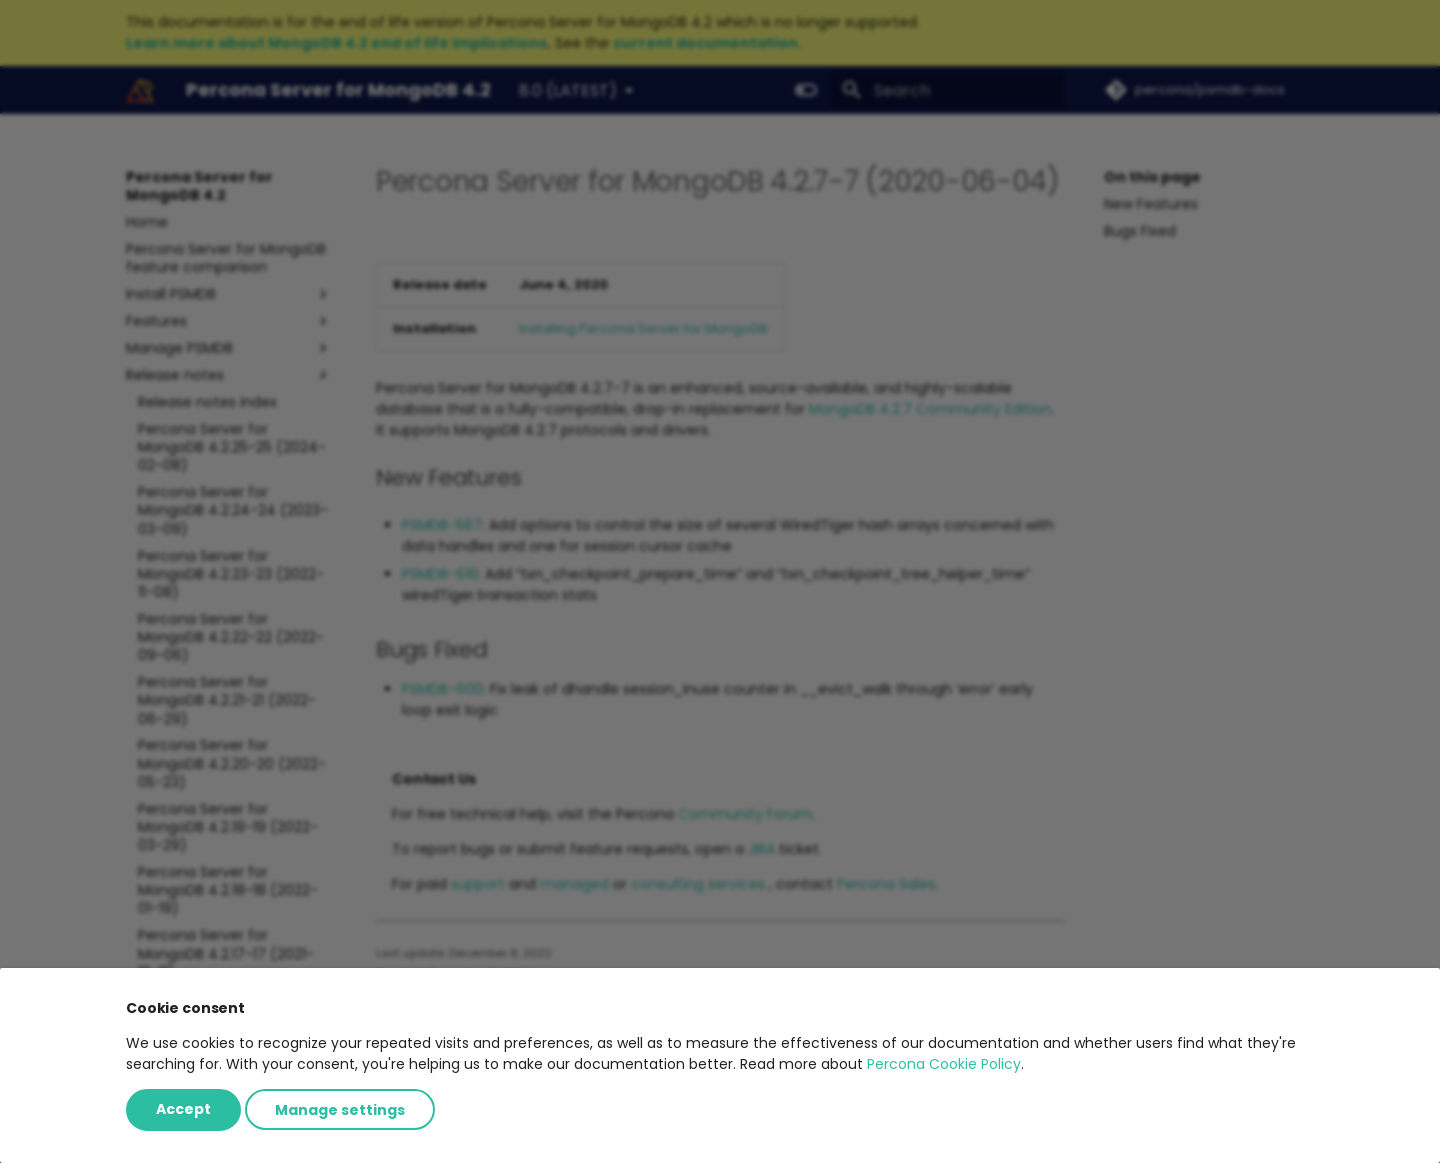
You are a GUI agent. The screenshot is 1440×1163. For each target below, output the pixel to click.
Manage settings (340, 1109)
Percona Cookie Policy (944, 1064)
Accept (183, 1109)
